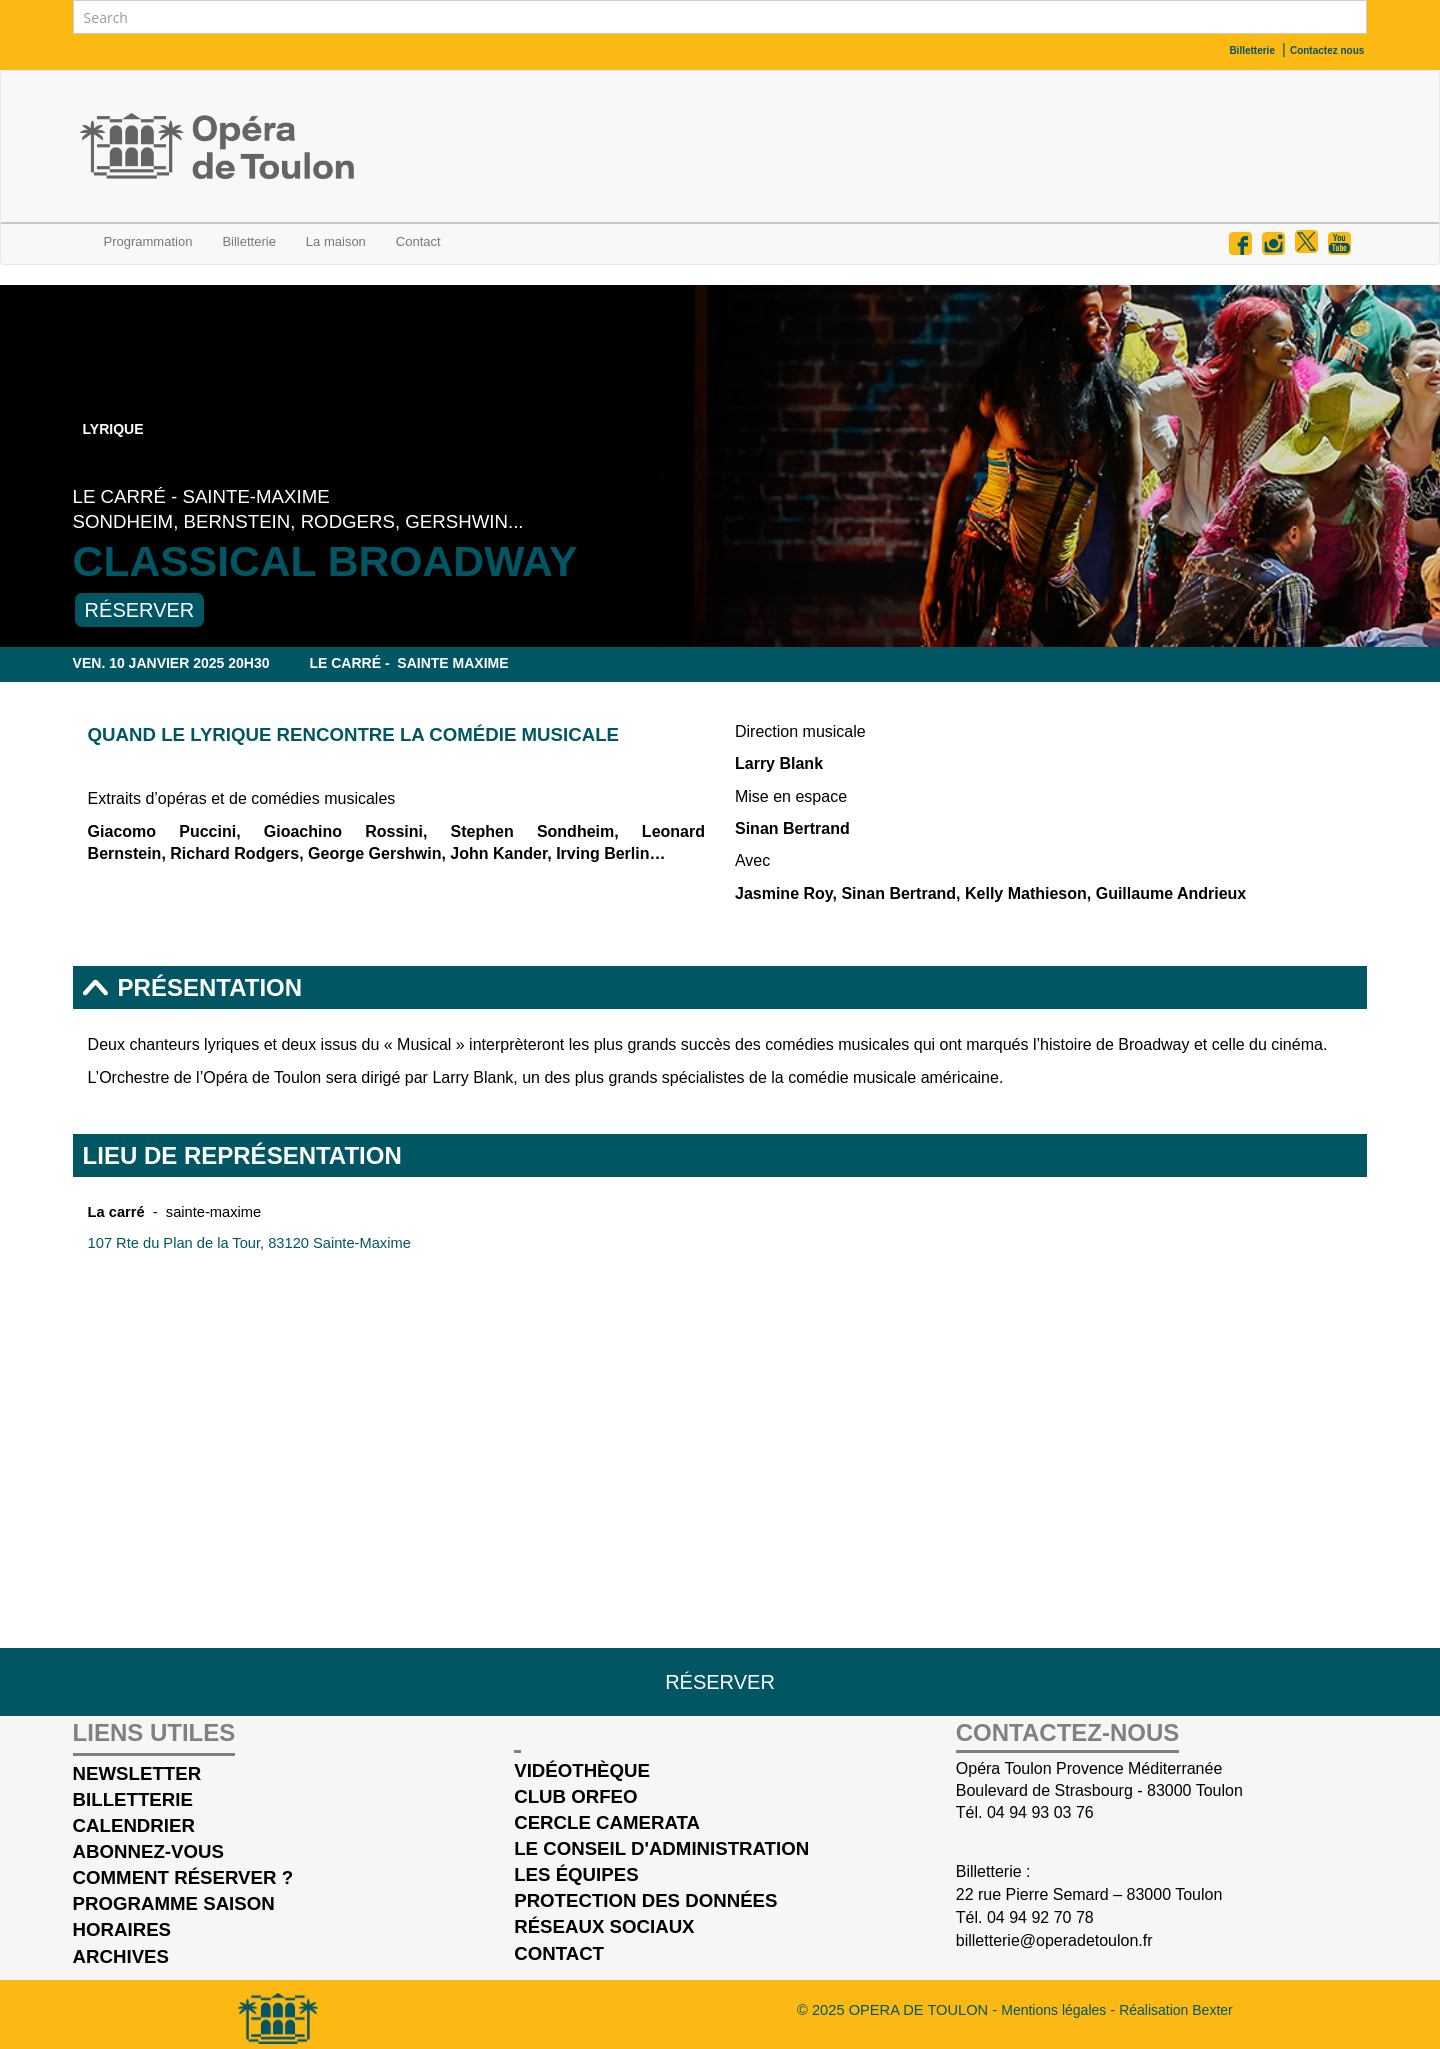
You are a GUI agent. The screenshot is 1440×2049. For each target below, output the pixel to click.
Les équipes (576, 1874)
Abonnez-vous (148, 1851)
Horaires (122, 1929)
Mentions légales (1055, 2010)
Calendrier (1322, 663)
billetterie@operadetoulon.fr (1054, 1940)
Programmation (148, 241)
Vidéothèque (582, 1770)
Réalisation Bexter (1176, 2010)
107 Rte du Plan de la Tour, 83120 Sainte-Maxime (249, 1243)
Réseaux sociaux (604, 1926)
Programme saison (174, 1903)
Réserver (140, 610)
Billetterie (248, 241)
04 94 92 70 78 (1040, 1917)
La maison (336, 241)
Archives (121, 1956)
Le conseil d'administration (661, 1848)
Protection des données (645, 1900)
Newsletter (137, 1773)
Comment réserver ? (183, 1877)
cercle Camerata (607, 1822)
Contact (559, 1953)
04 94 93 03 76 (1040, 1812)
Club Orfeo (575, 1796)
